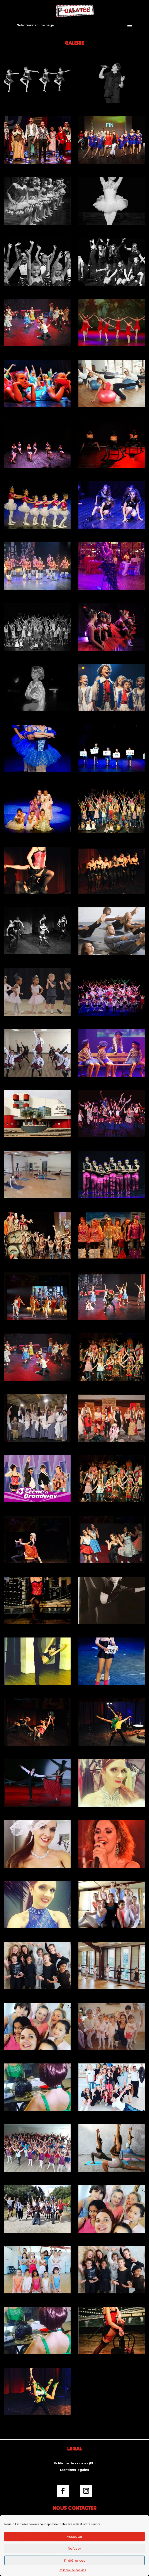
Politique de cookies (72, 2570)
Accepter (75, 2536)
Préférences (74, 2560)
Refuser (74, 2548)
